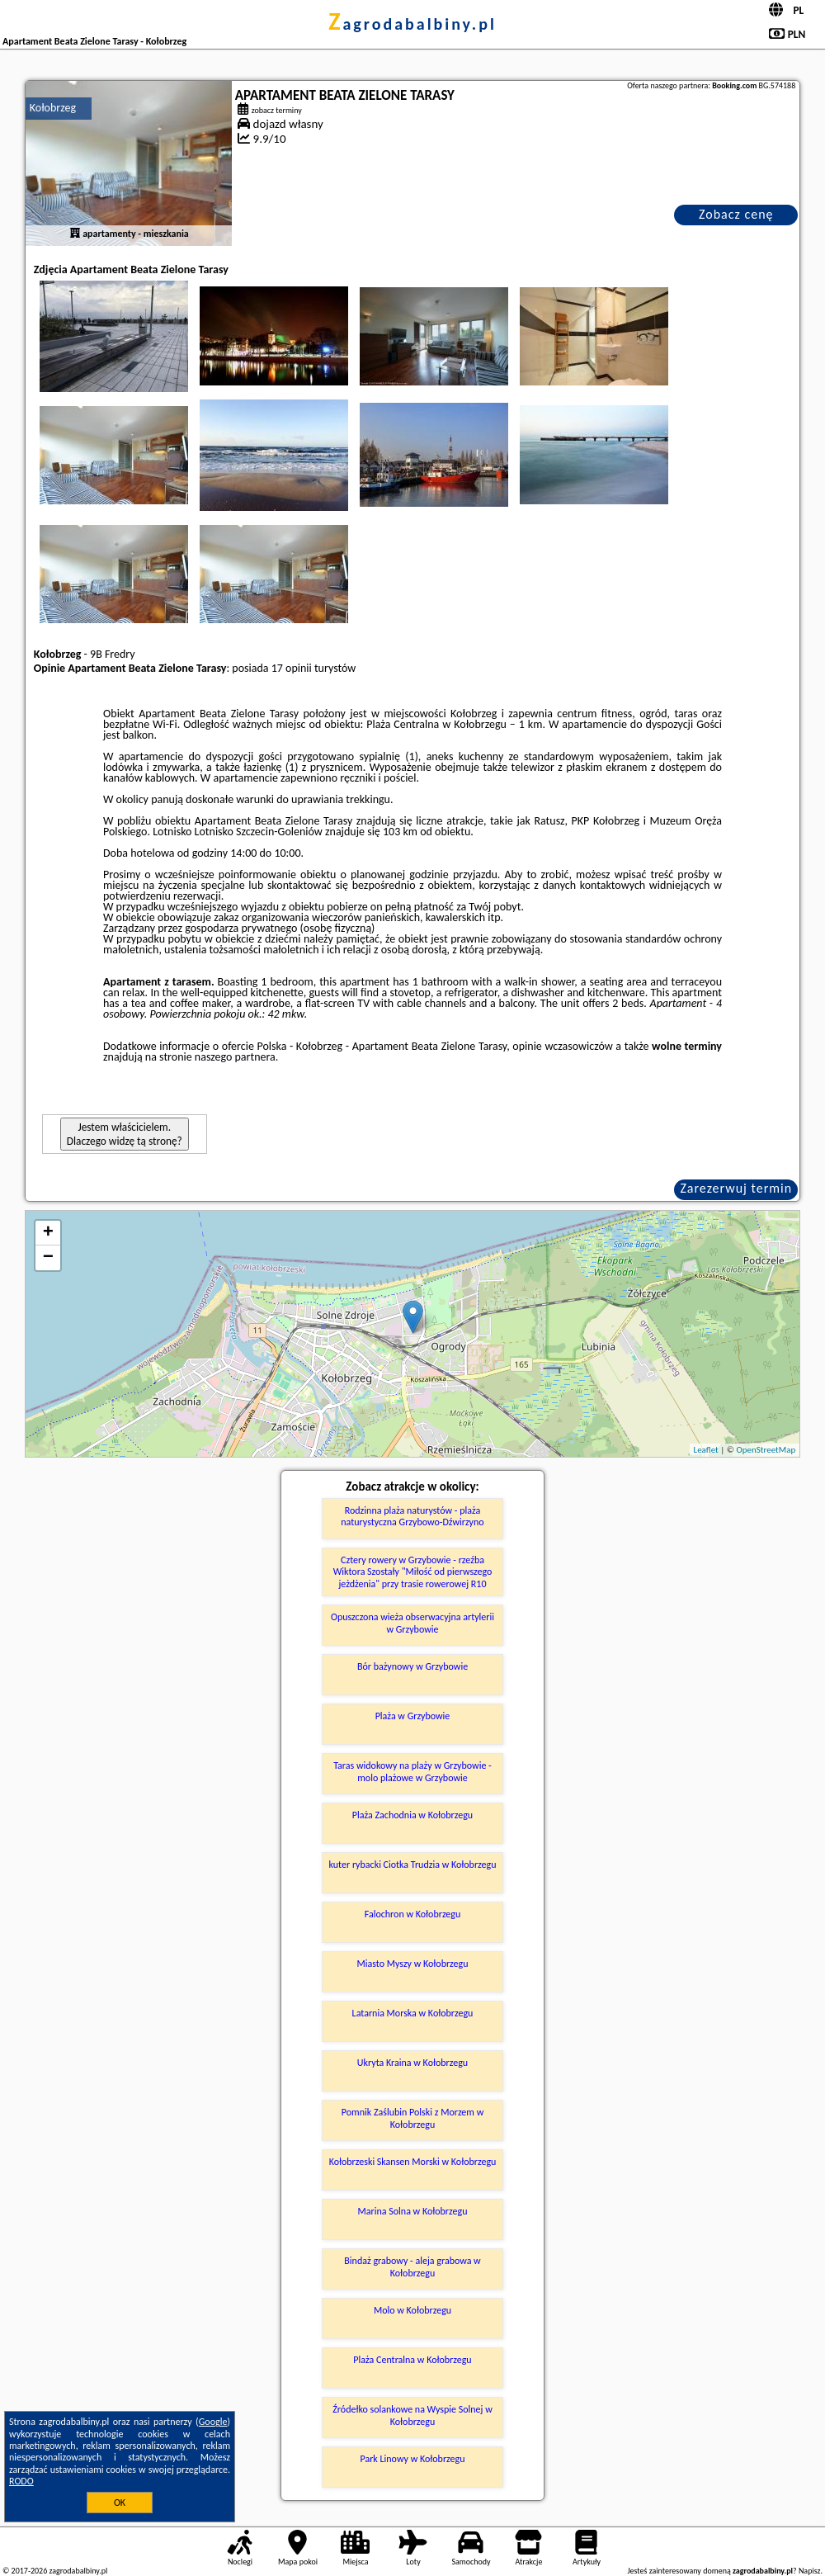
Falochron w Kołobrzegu (413, 1914)
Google (213, 2421)
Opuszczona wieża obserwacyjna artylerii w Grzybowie (412, 1622)
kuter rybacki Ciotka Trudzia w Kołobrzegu (413, 1864)
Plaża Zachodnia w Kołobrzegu (412, 1815)
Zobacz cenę (736, 214)
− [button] (48, 1257)
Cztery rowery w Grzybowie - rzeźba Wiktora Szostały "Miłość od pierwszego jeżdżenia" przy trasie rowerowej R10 (413, 1572)
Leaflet (706, 1449)
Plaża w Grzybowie (412, 1716)
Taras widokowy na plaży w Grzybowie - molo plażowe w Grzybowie (412, 1771)
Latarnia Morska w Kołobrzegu (413, 2013)
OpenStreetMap (765, 1449)
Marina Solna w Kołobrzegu (413, 2211)
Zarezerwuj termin (736, 1188)
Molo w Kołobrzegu (412, 2310)
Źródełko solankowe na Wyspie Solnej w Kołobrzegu (412, 2415)
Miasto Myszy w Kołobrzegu (412, 1963)
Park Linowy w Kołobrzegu (412, 2459)
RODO (21, 2481)
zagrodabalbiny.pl (412, 24)
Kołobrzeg (53, 108)
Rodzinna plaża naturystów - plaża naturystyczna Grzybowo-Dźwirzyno (412, 1516)
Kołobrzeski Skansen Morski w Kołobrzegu (413, 2161)
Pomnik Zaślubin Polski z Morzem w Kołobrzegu (412, 2117)
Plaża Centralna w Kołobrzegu (412, 2360)
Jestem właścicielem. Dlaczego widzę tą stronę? (124, 1134)
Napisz (810, 2570)
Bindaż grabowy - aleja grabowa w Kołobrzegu (412, 2266)
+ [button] (48, 1233)
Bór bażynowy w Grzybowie (412, 1666)
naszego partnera (235, 1057)
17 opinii (291, 668)
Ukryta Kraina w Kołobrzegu (412, 2062)
